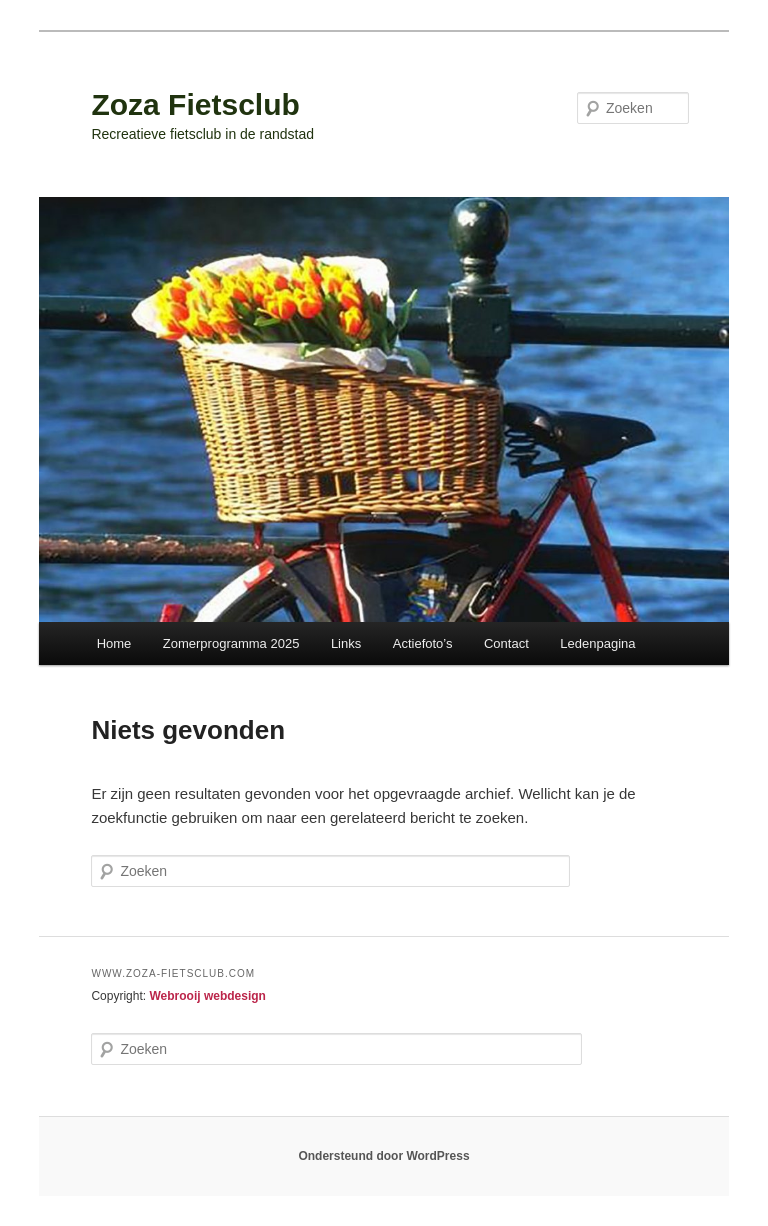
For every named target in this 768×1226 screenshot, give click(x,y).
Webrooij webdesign (207, 996)
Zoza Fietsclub (195, 104)
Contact (506, 643)
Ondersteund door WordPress (383, 1156)
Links (346, 643)
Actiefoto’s (423, 643)
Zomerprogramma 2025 (231, 643)
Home (114, 643)
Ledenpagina (597, 643)
